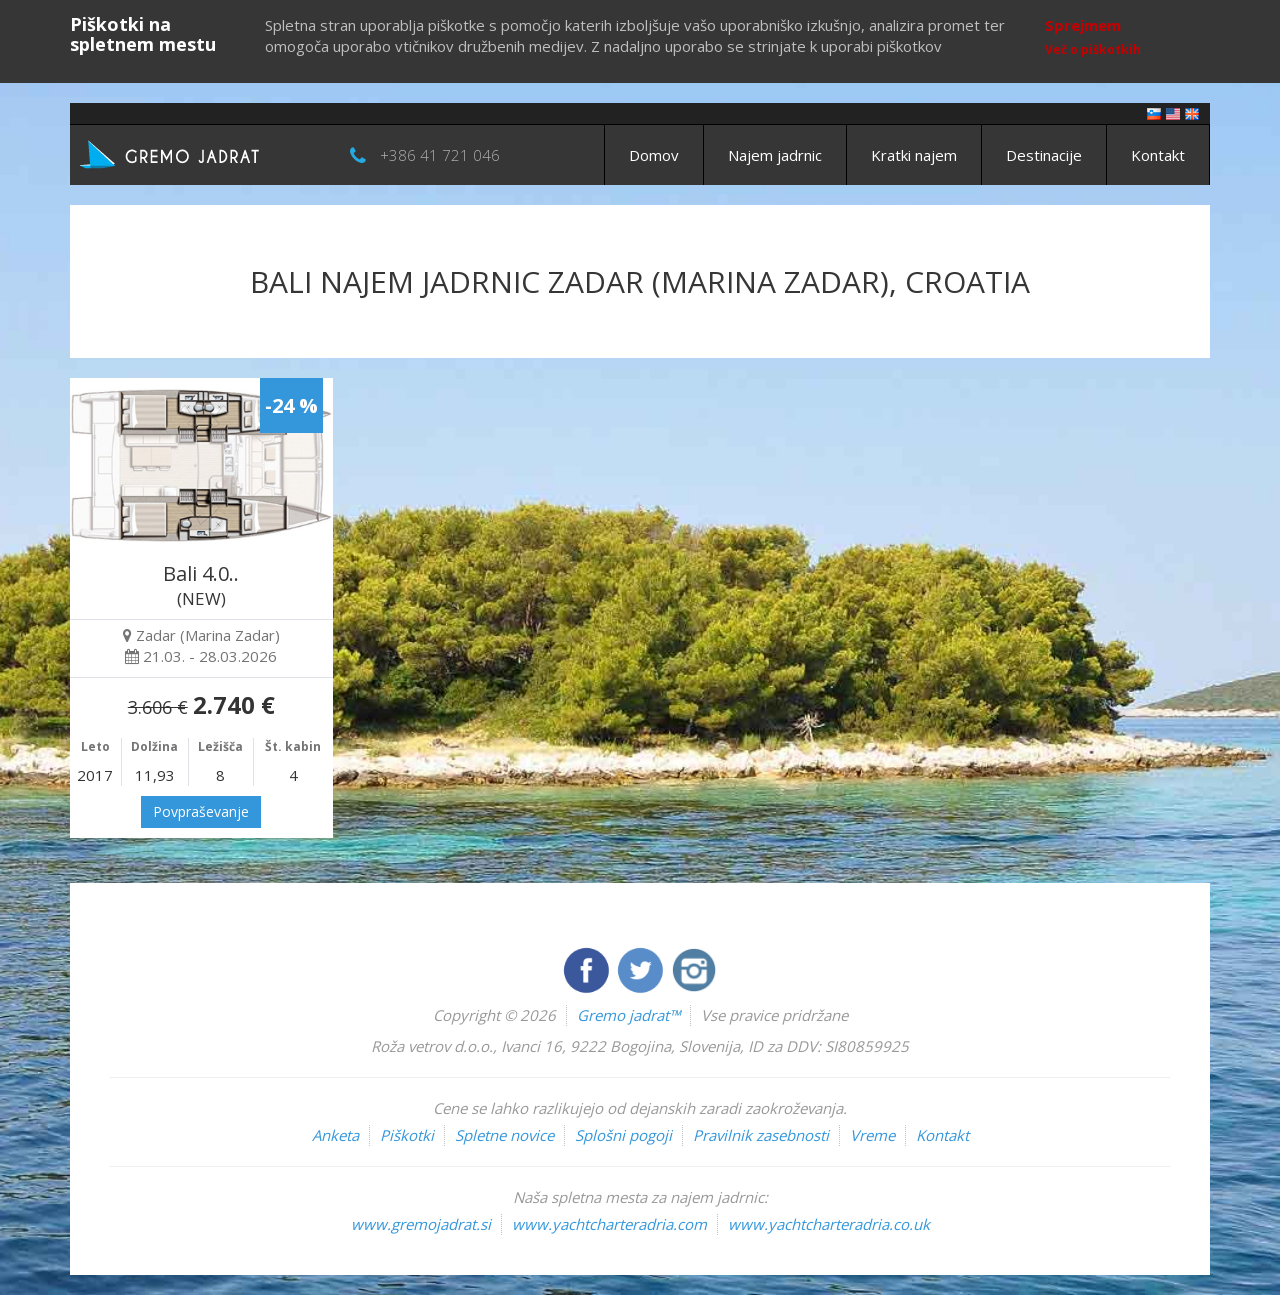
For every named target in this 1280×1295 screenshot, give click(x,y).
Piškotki (407, 1135)
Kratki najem (914, 155)
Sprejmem (1083, 25)
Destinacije (1044, 155)
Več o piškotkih (1093, 49)
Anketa (335, 1135)
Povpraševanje (201, 811)
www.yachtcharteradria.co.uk (829, 1224)
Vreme (872, 1135)
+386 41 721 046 (440, 155)
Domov (654, 155)
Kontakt (1158, 155)
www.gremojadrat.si (421, 1224)
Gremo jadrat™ (628, 1015)
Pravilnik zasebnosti (761, 1135)
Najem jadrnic (775, 155)
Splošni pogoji (623, 1135)
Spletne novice (504, 1135)
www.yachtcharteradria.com (609, 1224)
